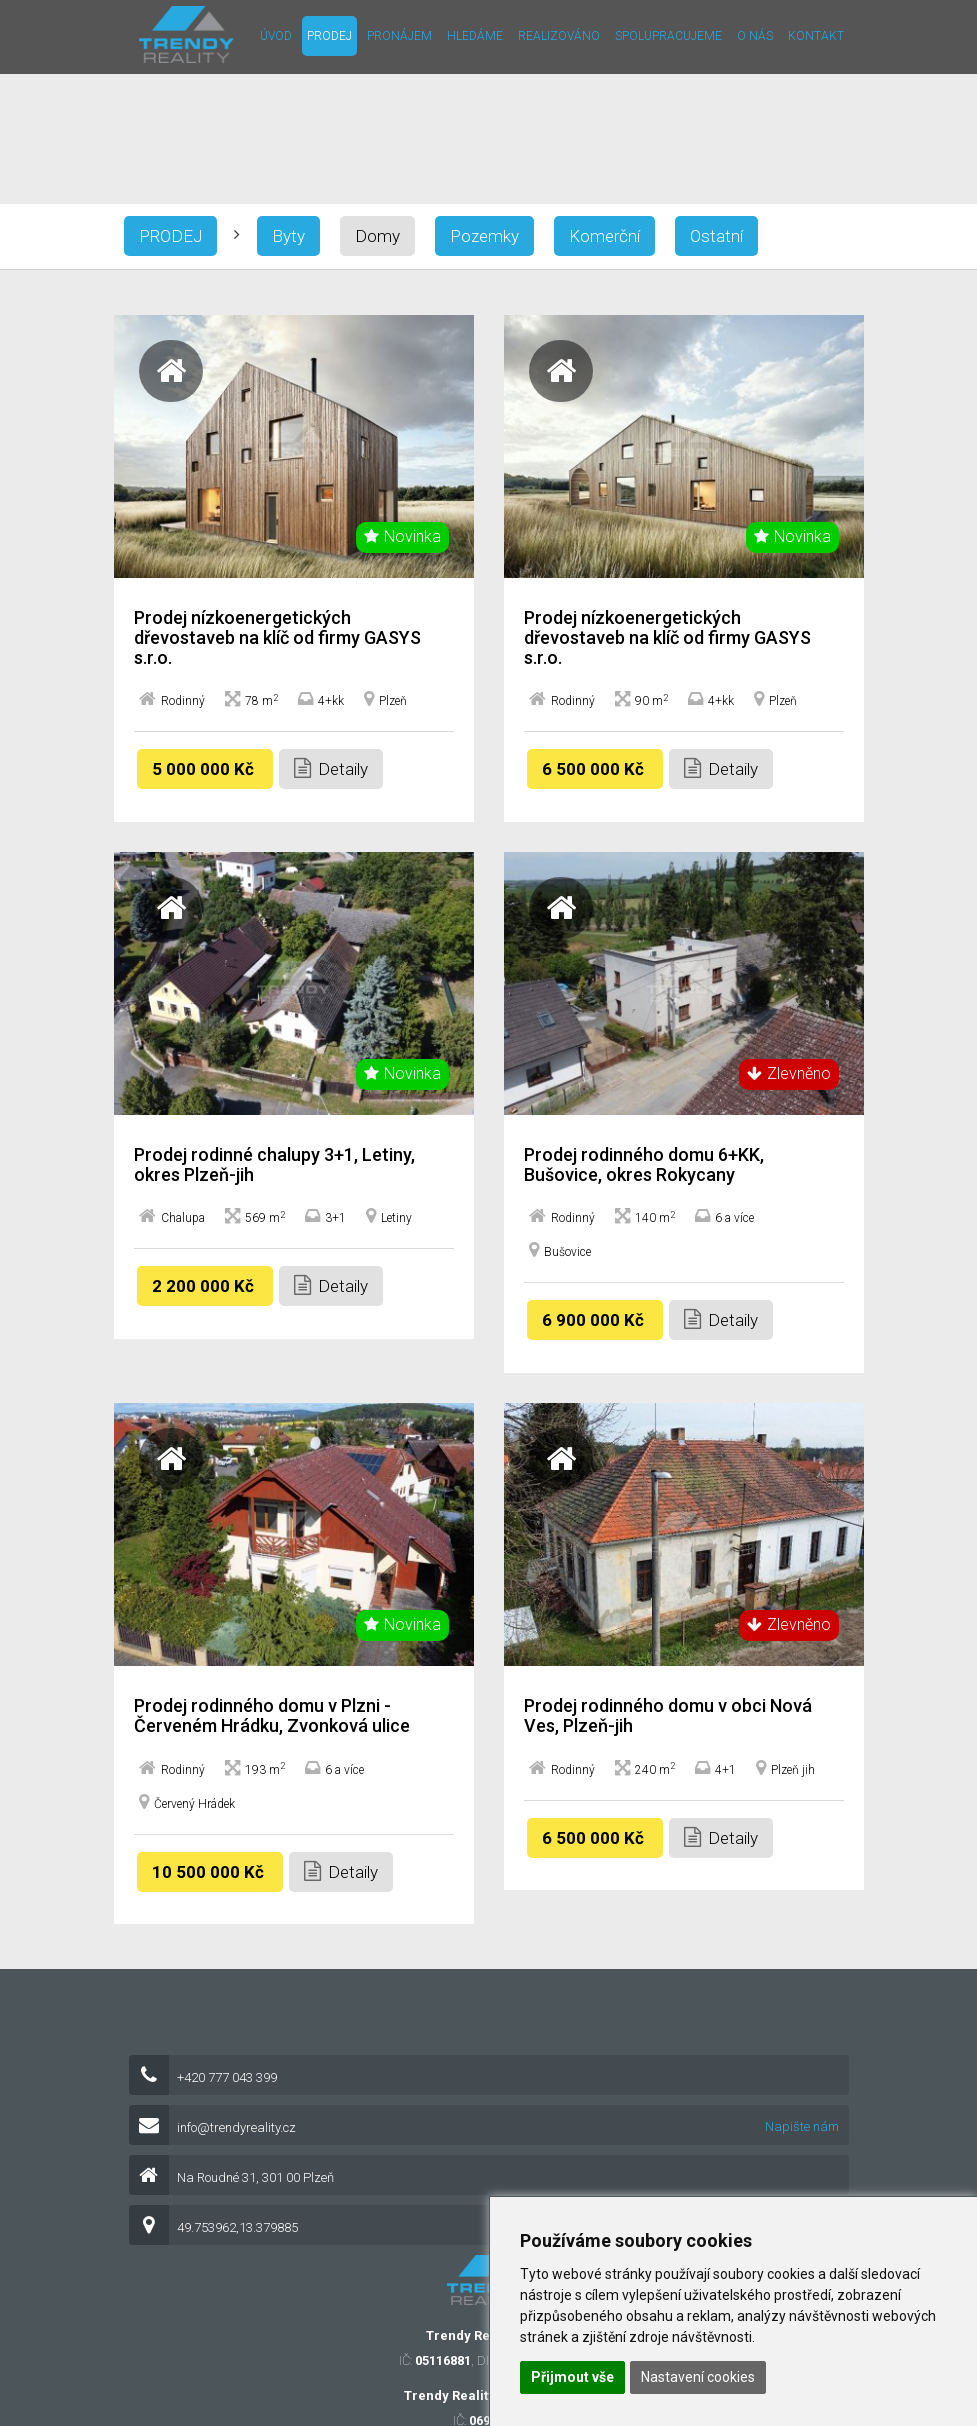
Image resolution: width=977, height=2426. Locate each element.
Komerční (604, 236)
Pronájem (399, 36)
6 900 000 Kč (595, 1320)
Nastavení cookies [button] (698, 2377)
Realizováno (559, 36)
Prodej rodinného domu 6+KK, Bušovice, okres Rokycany (644, 1164)
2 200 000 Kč (205, 1286)
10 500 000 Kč (210, 1872)
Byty (288, 236)
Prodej (329, 36)
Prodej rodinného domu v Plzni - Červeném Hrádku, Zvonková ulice (272, 1715)
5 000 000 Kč (205, 769)
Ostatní (716, 236)
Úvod (276, 36)
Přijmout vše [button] (572, 2377)
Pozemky (484, 236)
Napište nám (802, 2126)
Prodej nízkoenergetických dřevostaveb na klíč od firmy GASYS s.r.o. (277, 637)
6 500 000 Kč (595, 769)
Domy (377, 236)
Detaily (331, 768)
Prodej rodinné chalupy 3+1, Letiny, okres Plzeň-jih (274, 1164)
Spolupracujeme (668, 36)
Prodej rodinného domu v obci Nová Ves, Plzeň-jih (668, 1715)
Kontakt (816, 36)
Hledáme (475, 36)
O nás (755, 36)
